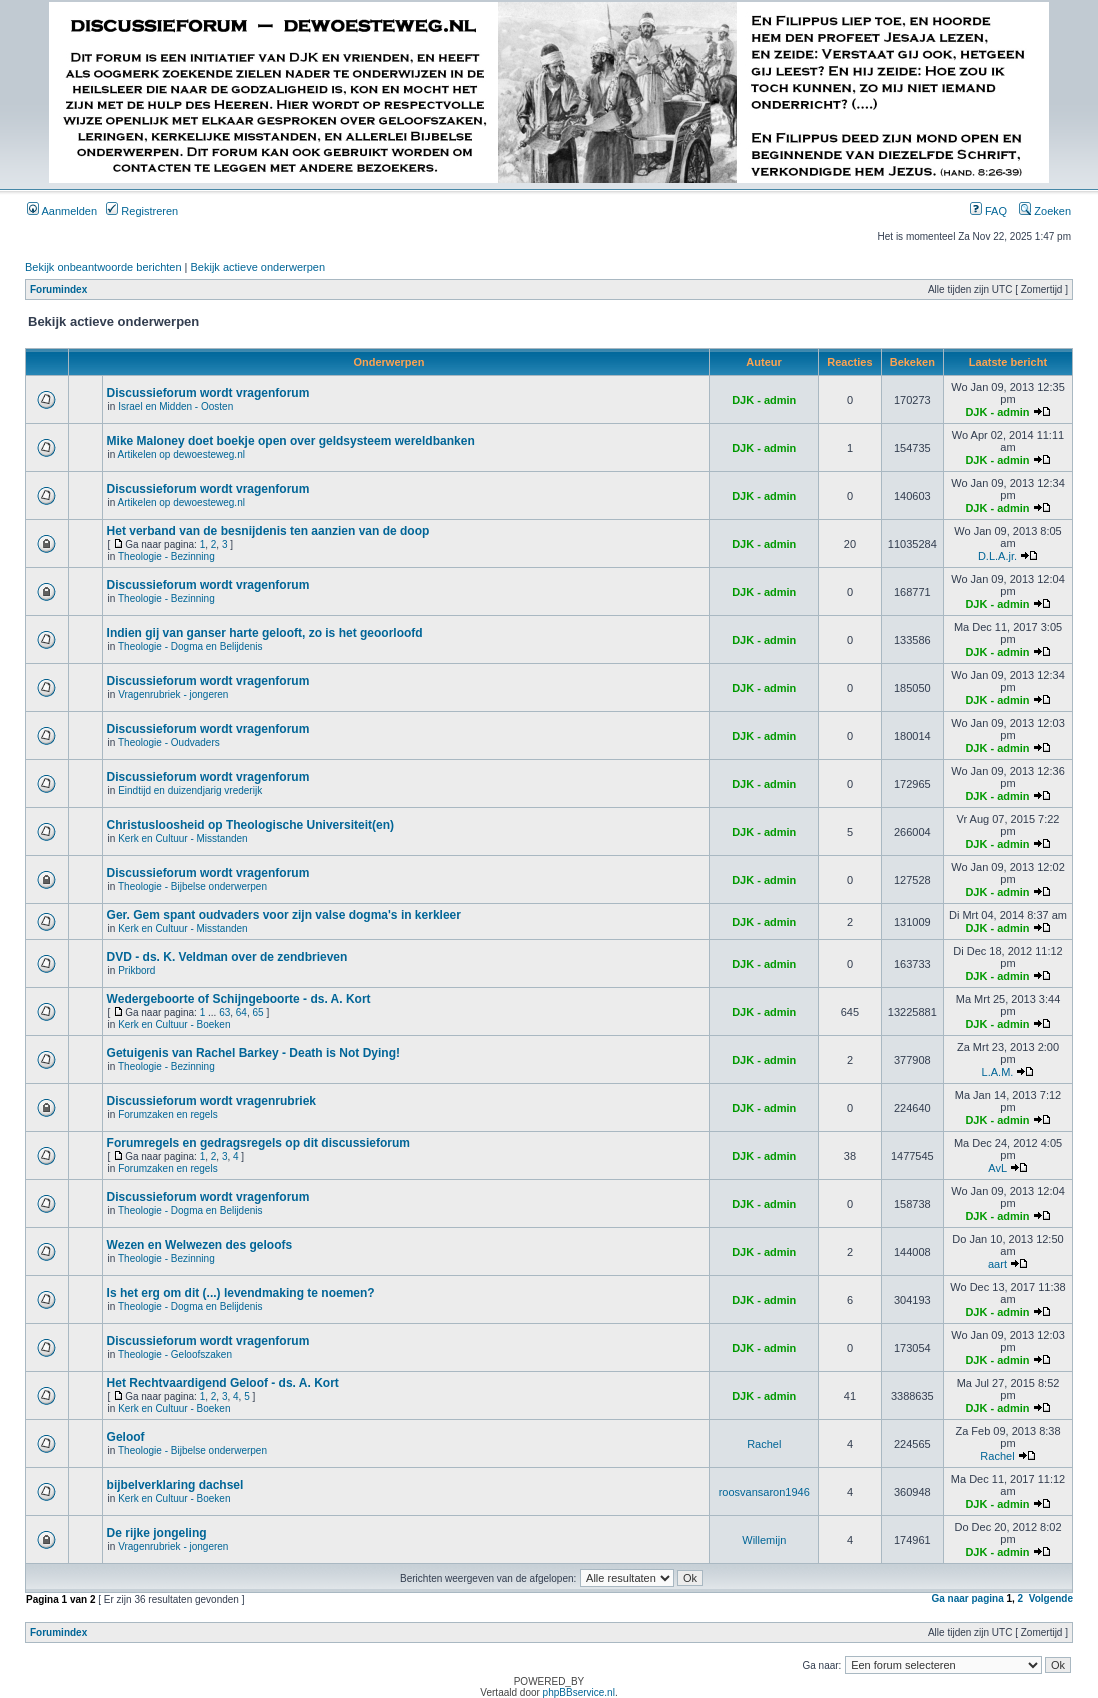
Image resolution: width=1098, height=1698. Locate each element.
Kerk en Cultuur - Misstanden (183, 838)
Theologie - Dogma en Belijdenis (190, 646)
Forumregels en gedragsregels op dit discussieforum (258, 1143)
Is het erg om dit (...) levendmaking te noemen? (241, 1293)
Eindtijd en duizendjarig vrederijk (190, 790)
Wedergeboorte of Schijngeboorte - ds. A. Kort (239, 999)
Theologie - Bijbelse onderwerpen (192, 886)
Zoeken (1045, 211)
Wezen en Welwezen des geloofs (200, 1245)
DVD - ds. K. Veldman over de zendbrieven (227, 957)
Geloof (126, 1437)
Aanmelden (62, 211)
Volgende (1051, 1598)
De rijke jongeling (157, 1533)
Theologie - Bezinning (166, 556)
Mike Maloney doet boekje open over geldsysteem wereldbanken (291, 441)
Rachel (764, 1444)
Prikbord (136, 970)
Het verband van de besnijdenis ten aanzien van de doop (268, 531)
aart (997, 1264)
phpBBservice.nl (579, 1692)
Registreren (142, 211)
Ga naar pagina (967, 1598)
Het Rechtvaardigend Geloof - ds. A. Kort (223, 1383)
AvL (997, 1168)
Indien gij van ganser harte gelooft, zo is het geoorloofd (265, 633)
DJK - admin (764, 400)
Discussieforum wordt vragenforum (208, 393)
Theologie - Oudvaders (169, 742)
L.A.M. (998, 1072)
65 (258, 1012)
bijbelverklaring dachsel (175, 1485)
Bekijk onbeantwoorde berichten (103, 267)
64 (241, 1012)
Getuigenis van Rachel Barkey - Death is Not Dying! (253, 1053)
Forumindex (58, 289)
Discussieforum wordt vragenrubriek (211, 1101)
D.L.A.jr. (997, 556)
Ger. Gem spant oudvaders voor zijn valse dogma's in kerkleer (284, 915)
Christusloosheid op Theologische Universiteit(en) (250, 825)
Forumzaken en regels (168, 1114)
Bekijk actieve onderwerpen (258, 267)
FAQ (988, 211)
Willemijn (764, 1540)
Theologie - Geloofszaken (175, 1354)
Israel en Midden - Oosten (175, 406)
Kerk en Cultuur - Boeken (174, 1024)
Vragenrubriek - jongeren (173, 694)
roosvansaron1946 (764, 1492)
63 (224, 1012)
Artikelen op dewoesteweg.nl (181, 454)
